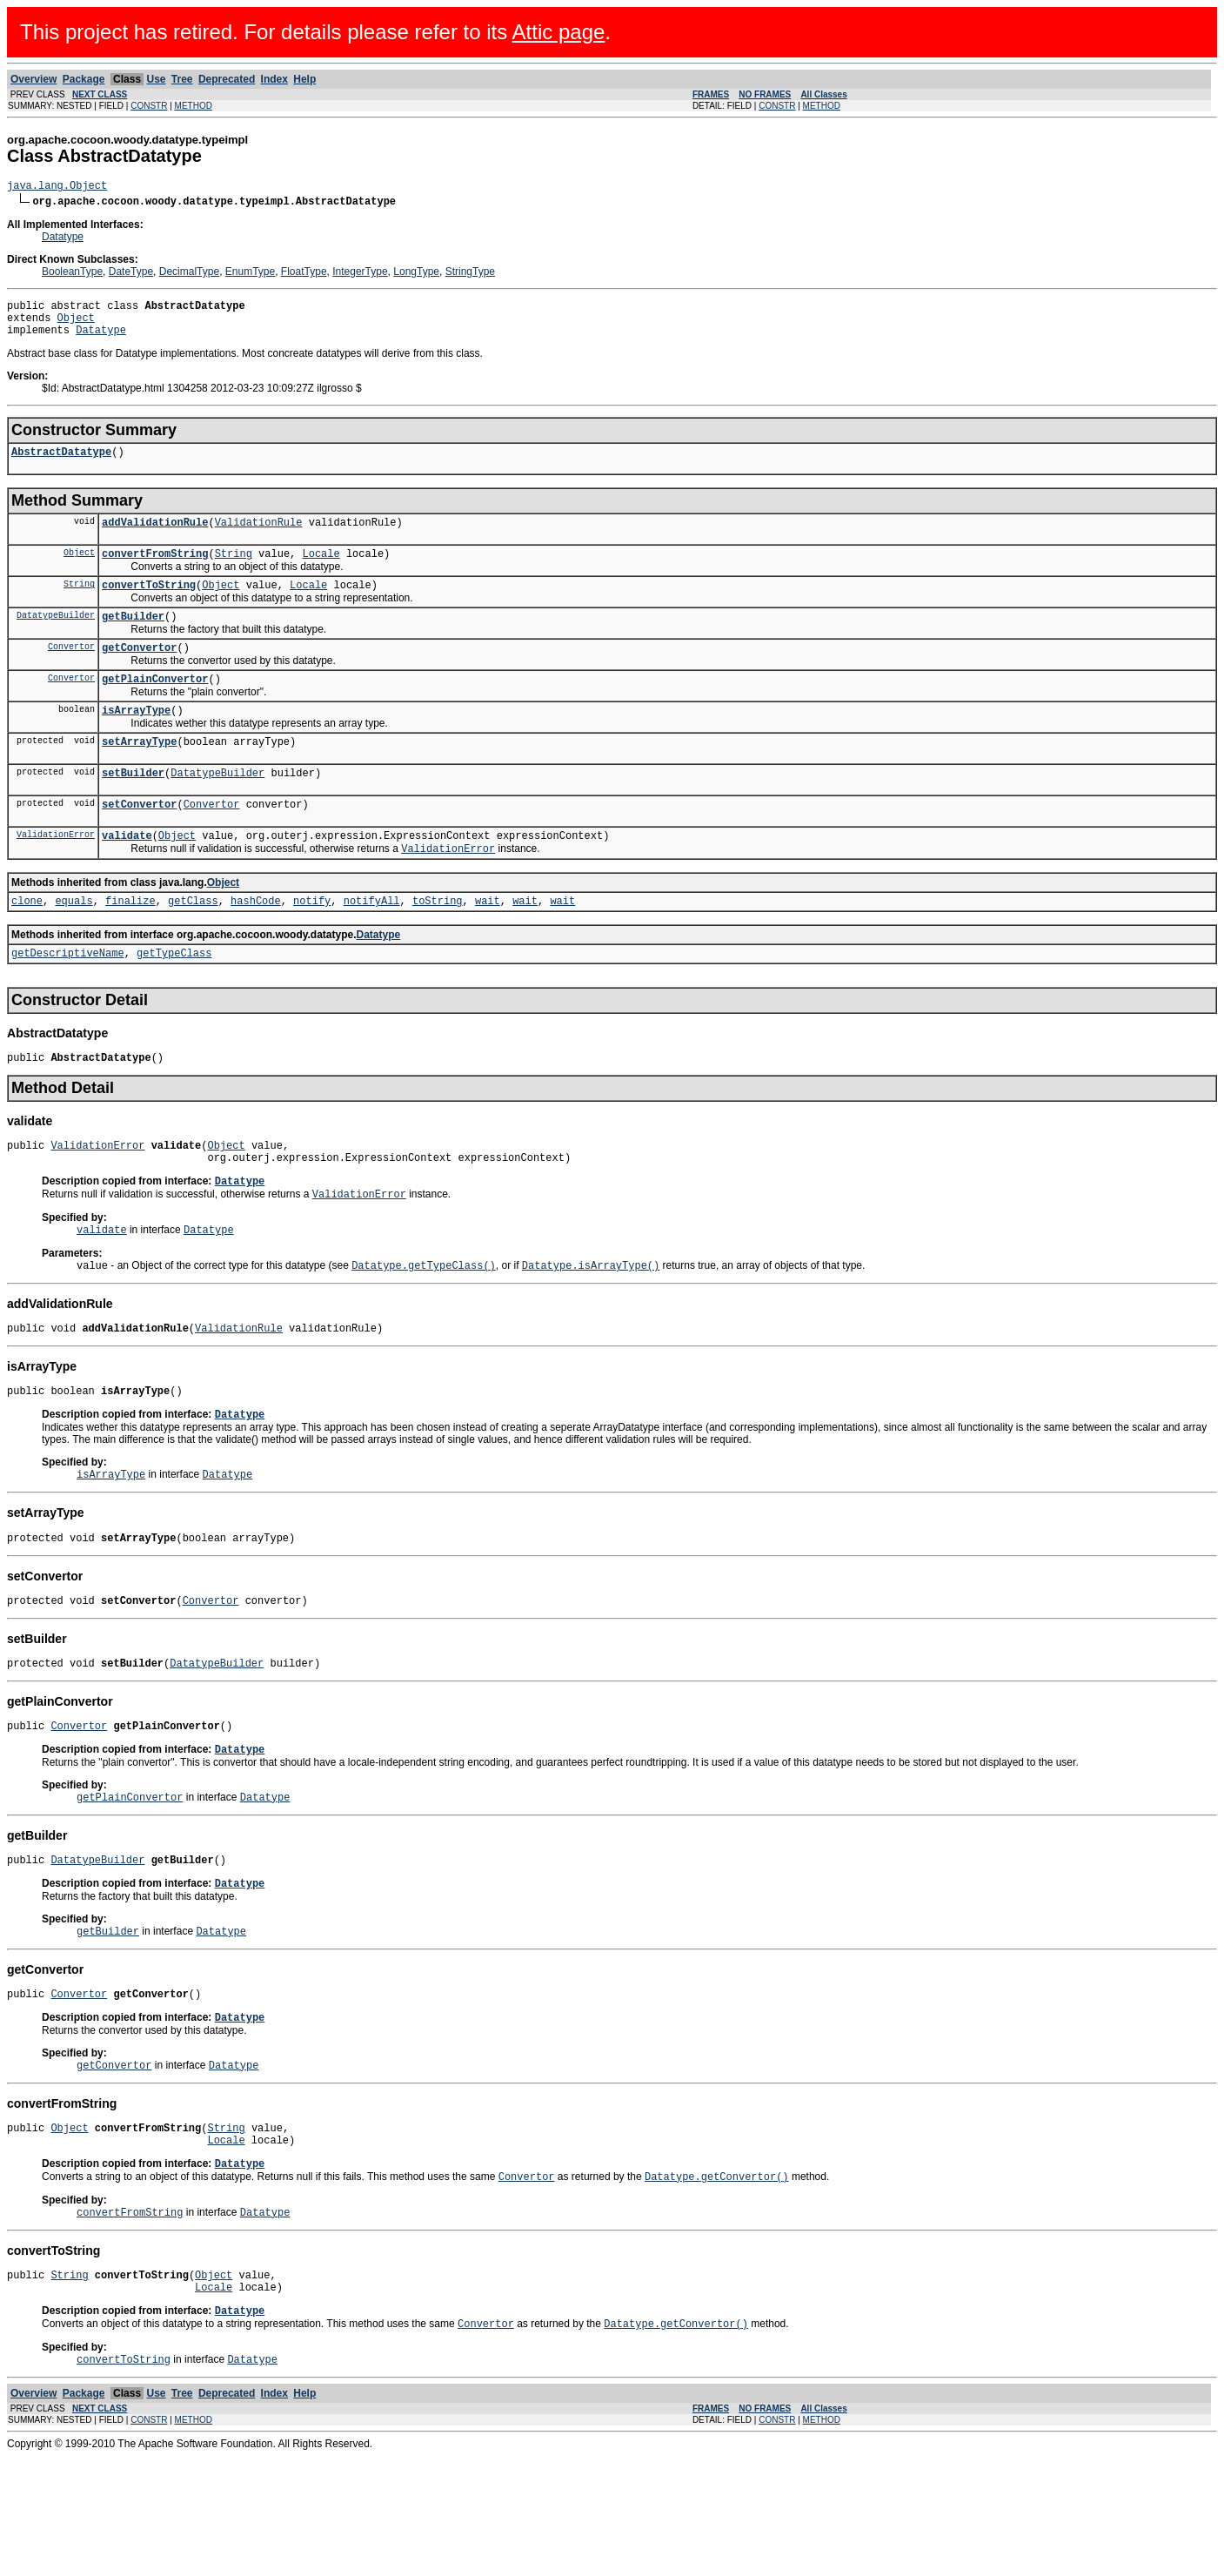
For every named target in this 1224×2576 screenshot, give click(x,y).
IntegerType (359, 274)
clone (27, 946)
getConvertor (139, 673)
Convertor (71, 672)
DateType (131, 274)
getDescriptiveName (67, 1001)
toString (437, 946)
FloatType (304, 274)
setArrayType (139, 775)
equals (73, 946)
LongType (416, 274)
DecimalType (189, 274)
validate (127, 876)
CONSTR (148, 106)
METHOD (193, 106)
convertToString (149, 605)
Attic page (558, 32)
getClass (193, 946)
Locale (320, 571)
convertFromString (155, 571)
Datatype (63, 239)
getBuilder (133, 639)
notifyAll (372, 946)
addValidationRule (155, 537)
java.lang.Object (57, 187)
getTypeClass (174, 1001)
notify (312, 946)
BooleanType (72, 274)
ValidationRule (259, 537)
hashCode (256, 946)
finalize (130, 946)
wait (487, 946)
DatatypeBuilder (56, 638)
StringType (470, 274)
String (233, 571)
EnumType (250, 274)
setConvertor (139, 842)
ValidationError (56, 875)
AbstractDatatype (61, 464)
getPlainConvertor (155, 707)
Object (76, 325)
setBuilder (133, 809)
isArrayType (136, 741)
